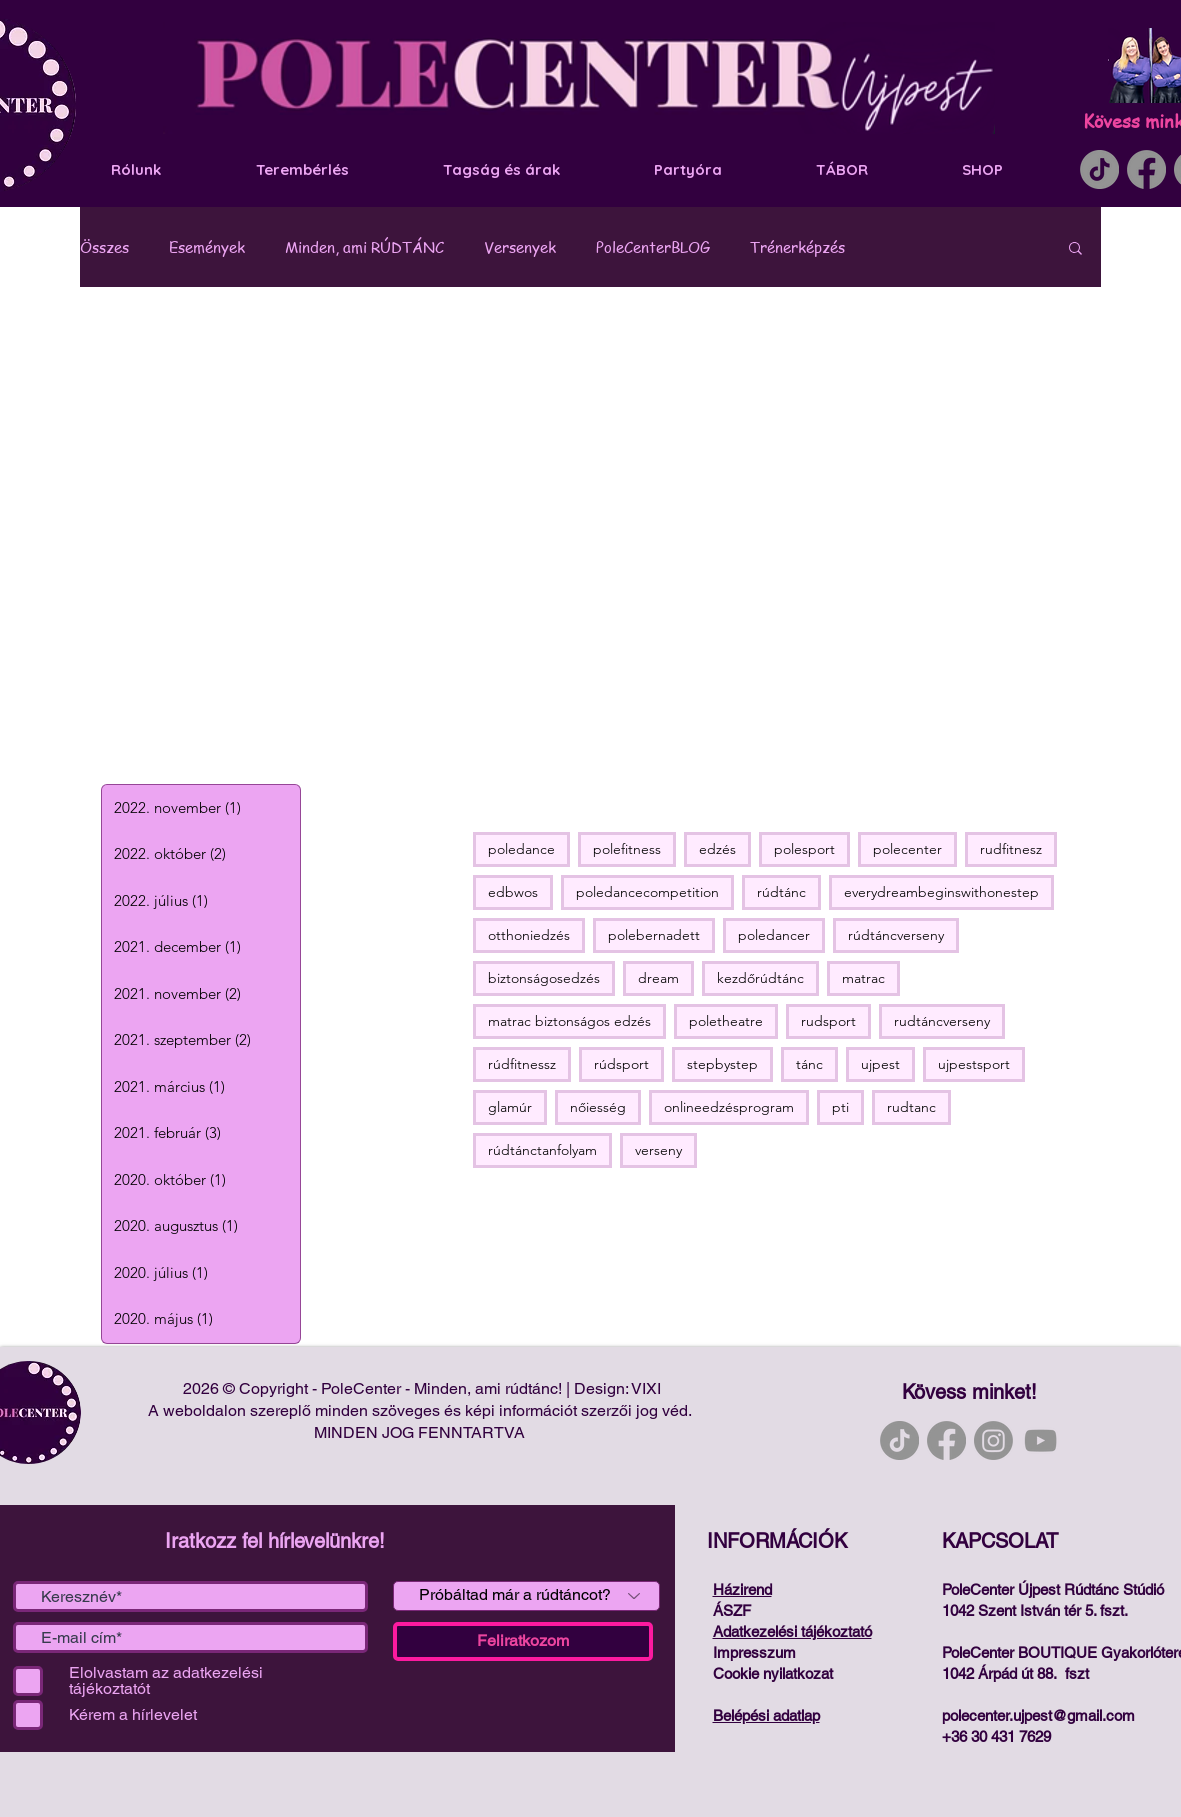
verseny (658, 1150)
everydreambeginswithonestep (941, 892)
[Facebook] (1146, 169)
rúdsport (621, 1064)
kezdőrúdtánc (760, 978)
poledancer (774, 935)
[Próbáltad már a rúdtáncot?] (526, 1596)
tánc (809, 1064)
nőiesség (598, 1107)
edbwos (513, 892)
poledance (521, 849)
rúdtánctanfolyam (542, 1150)
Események (207, 247)
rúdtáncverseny (896, 935)
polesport (804, 849)
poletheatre (726, 1021)
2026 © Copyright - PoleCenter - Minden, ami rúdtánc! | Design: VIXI (422, 1388)
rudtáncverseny (942, 1021)
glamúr (510, 1107)
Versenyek (520, 247)
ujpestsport (974, 1064)
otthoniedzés (529, 935)
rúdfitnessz (522, 1064)
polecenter (907, 849)
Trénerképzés (797, 247)
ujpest (880, 1064)
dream (658, 978)
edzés (717, 849)
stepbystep (722, 1064)
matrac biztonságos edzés (569, 1021)
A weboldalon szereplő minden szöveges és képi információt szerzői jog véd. (422, 1410)
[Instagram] (993, 1440)
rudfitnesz (1011, 849)
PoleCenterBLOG (653, 247)
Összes (104, 247)
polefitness (627, 849)
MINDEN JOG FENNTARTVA (421, 1432)
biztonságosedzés (544, 978)
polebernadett (654, 935)
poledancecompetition (647, 892)
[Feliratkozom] (523, 1641)
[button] (1075, 249)
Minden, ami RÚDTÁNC (364, 247)
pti (840, 1107)
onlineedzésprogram (729, 1107)
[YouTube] (1040, 1440)
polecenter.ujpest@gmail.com (1038, 1715)
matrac (863, 978)
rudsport (828, 1021)
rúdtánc (781, 892)
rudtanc (911, 1107)
